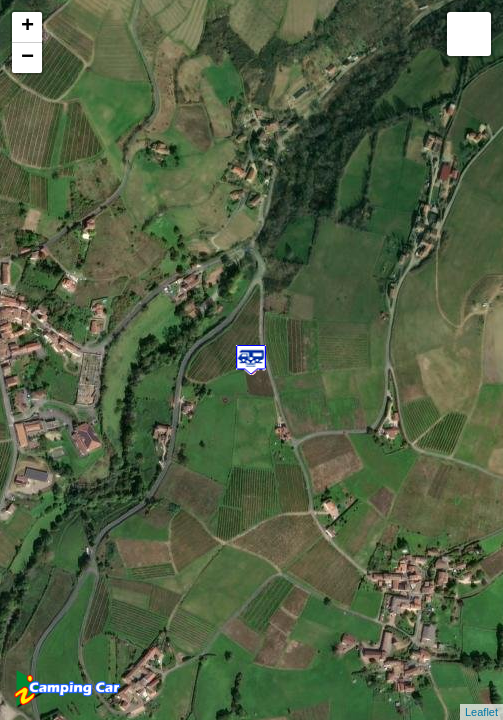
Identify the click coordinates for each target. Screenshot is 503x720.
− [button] (27, 58)
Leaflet (481, 712)
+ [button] (27, 27)
